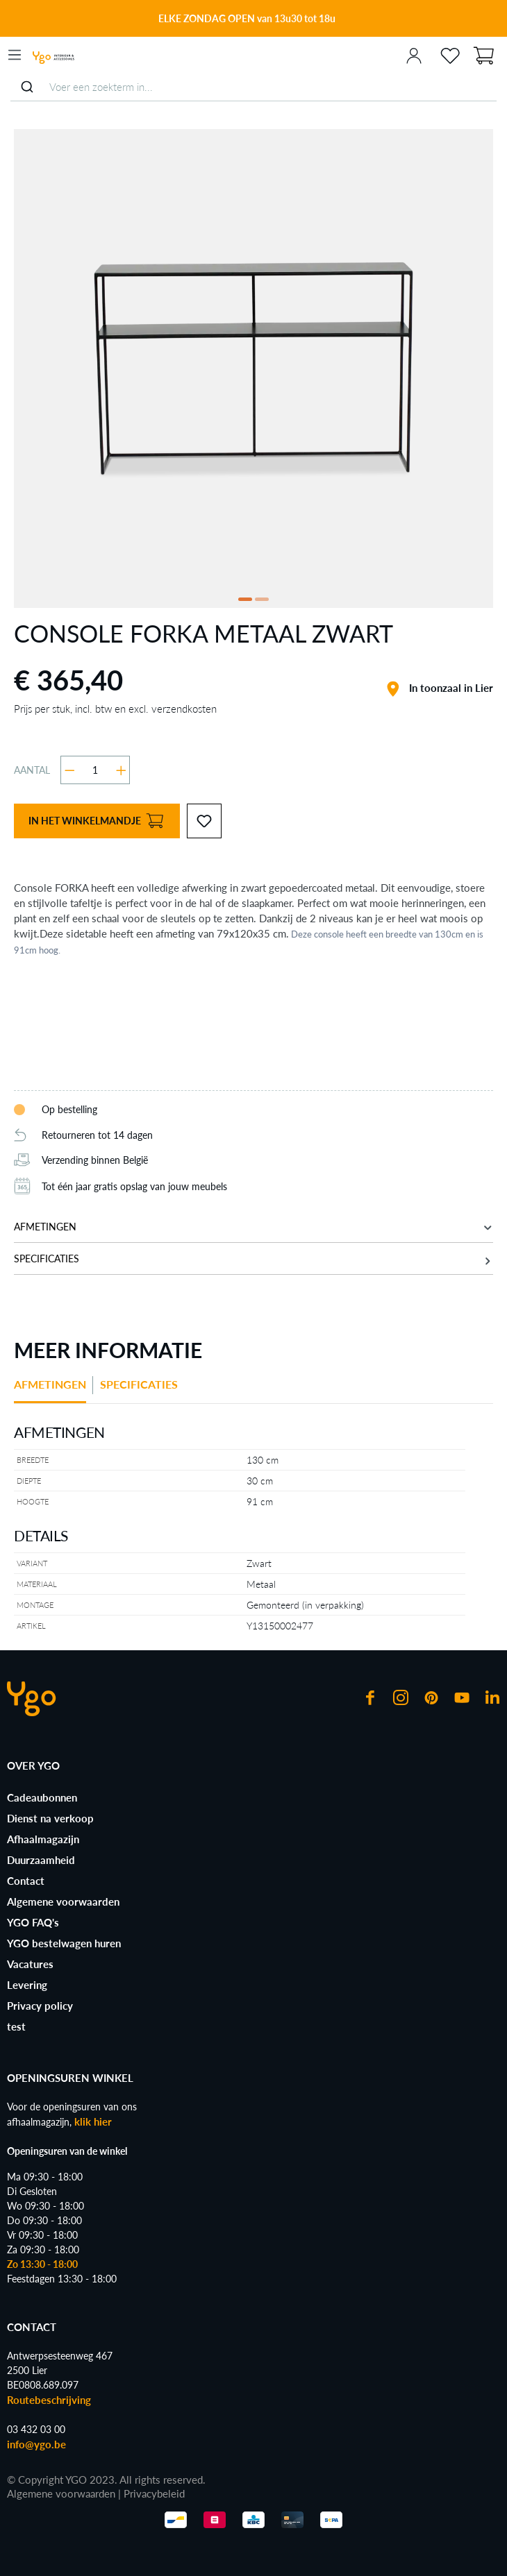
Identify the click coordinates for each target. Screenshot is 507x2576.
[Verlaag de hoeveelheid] (69, 769)
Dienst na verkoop (50, 1818)
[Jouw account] (413, 54)
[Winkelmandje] (483, 54)
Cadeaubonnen (42, 1797)
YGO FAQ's (33, 1922)
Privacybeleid (154, 2493)
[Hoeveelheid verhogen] (121, 769)
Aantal (32, 770)
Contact (25, 1880)
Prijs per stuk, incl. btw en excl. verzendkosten (115, 708)
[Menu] (14, 54)
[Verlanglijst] (450, 54)
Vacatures (30, 1964)
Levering (27, 1984)
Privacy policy (40, 2005)
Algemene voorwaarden (63, 1901)
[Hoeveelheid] (95, 769)
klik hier (93, 2121)
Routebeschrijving (49, 2399)
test (16, 2026)
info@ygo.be (36, 2444)
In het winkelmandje (95, 821)
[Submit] (26, 87)
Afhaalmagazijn (43, 1839)
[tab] (53, 1389)
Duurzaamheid (41, 1860)
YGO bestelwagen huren (64, 1943)
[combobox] (253, 87)
